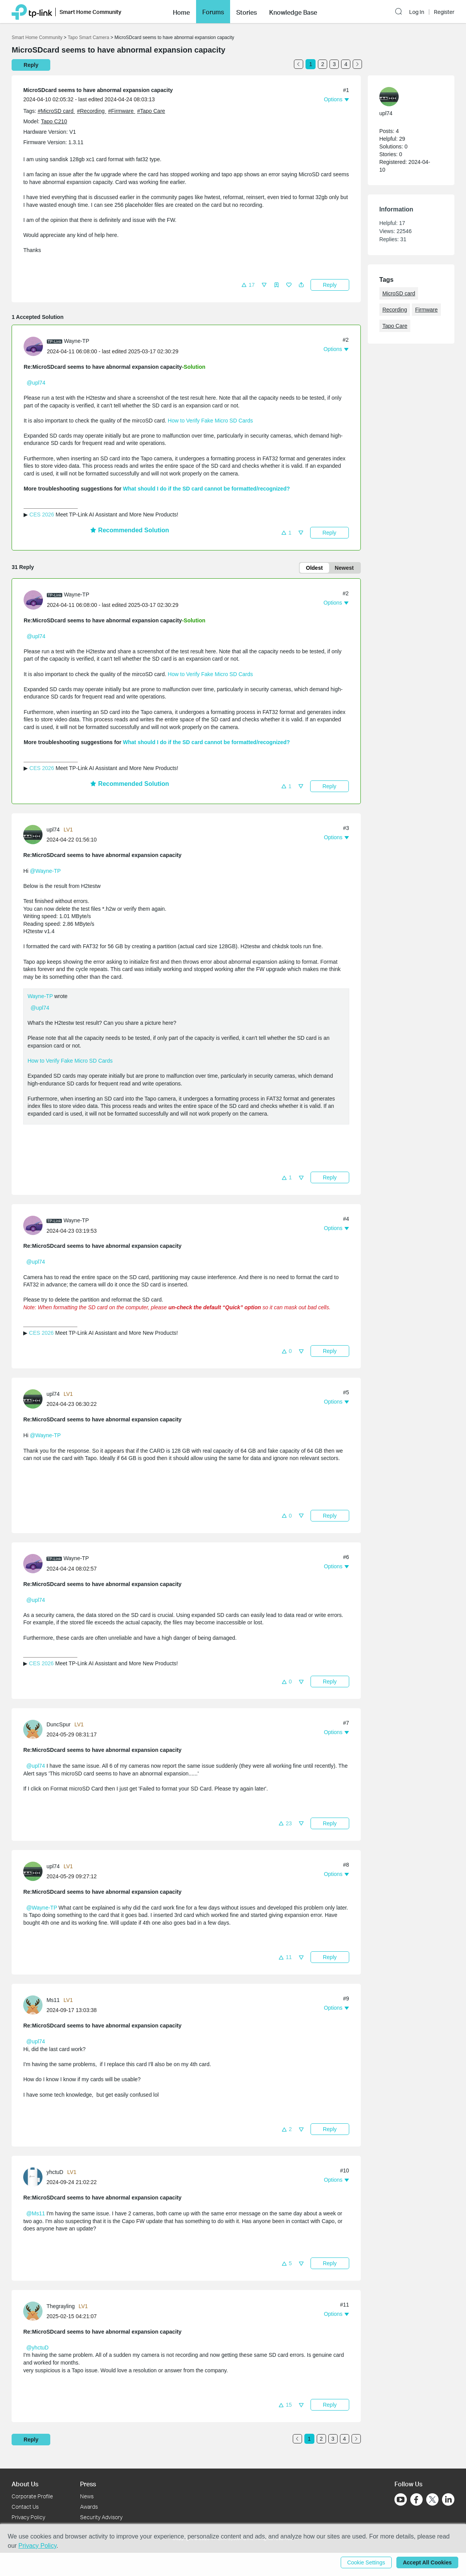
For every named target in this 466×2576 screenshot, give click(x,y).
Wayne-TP (40, 996)
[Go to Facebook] (416, 2499)
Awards (89, 2506)
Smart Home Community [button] (90, 10)
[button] (400, 10)
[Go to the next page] (357, 64)
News (87, 2496)
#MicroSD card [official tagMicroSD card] (56, 111)
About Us (25, 2484)
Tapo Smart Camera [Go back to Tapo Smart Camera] (88, 37)
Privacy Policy (28, 2517)
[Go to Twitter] (432, 2500)
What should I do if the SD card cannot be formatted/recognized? (206, 489)
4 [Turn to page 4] (345, 64)
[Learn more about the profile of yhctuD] (34, 2177)
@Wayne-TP (45, 871)
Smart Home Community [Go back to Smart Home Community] (37, 37)
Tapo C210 (54, 121)
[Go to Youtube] (400, 2499)
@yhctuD (37, 2347)
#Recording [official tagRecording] (91, 111)
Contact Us (25, 2506)
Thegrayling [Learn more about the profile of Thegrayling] (60, 2306)
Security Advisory (101, 2517)
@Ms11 (35, 2213)
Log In (416, 11)
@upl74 (36, 383)
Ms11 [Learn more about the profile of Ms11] (53, 2000)
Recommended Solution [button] (129, 530)
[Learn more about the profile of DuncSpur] (34, 1729)
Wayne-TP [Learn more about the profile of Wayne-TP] (76, 341)
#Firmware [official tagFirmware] (121, 111)
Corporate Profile (32, 2496)
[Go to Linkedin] (448, 2499)
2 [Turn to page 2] (322, 64)
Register (444, 11)
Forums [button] (213, 11)
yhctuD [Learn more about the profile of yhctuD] (54, 2172)
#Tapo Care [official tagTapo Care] (151, 111)
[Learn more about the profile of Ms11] (34, 2005)
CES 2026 (41, 514)
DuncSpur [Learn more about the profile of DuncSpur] (58, 1724)
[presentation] (33, 346)
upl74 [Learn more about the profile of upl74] (53, 829)
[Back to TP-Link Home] (32, 10)
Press (88, 2484)
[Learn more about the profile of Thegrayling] (34, 2311)
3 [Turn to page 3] (334, 64)
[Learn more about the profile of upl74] (34, 834)
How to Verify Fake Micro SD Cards (210, 420)
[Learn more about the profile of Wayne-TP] (35, 345)
